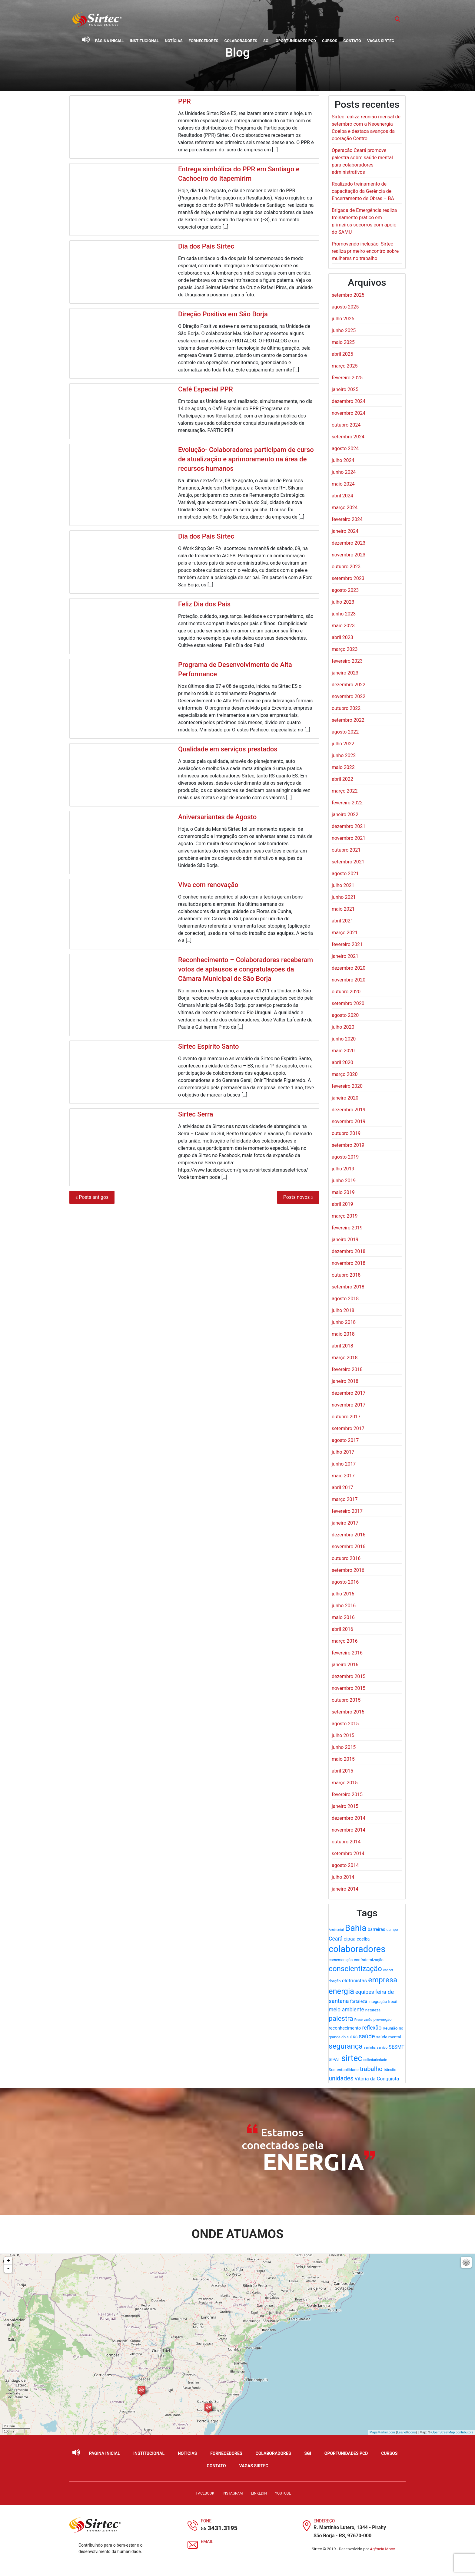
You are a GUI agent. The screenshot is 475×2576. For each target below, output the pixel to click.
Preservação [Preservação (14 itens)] (363, 2020)
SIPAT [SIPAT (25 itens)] (334, 2059)
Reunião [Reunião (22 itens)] (390, 2028)
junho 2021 (344, 897)
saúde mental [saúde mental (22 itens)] (388, 2036)
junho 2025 (344, 330)
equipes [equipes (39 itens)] (364, 1992)
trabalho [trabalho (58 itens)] (371, 2069)
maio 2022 (343, 767)
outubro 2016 (346, 1558)
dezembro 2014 (348, 1818)
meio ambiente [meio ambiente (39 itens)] (346, 2010)
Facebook (205, 2493)
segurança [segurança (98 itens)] (346, 2046)
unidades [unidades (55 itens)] (341, 2078)
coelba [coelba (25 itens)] (363, 1939)
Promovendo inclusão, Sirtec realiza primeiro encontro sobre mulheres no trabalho (365, 251)
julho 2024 (343, 460)
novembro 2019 (348, 1121)
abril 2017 (342, 1487)
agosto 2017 (345, 1440)
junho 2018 (344, 1322)
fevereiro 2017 (347, 1511)
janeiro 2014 (345, 1889)
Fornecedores (203, 40)
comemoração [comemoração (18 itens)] (341, 1960)
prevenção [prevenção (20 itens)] (383, 2019)
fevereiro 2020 (347, 1086)
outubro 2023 (346, 566)
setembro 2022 (348, 720)
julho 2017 (343, 1452)
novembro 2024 (348, 413)
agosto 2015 (345, 1724)
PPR (184, 101)
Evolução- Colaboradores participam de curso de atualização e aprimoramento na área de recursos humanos (246, 459)
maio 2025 (343, 342)
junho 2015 (344, 1747)
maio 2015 (343, 1759)
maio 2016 (343, 1617)
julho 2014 (343, 1877)
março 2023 (344, 649)
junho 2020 (344, 1039)
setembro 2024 (348, 437)
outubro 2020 (346, 991)
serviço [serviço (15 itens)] (382, 2048)
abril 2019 (342, 1204)
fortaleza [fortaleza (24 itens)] (358, 2001)
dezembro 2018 (348, 1251)
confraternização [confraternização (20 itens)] (369, 1960)
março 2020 (344, 1074)
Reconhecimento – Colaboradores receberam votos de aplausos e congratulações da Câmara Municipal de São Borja (245, 969)
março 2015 (344, 1783)
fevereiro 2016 (347, 1653)
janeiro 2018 (345, 1381)
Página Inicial (109, 40)
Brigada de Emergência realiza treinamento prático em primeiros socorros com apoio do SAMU (364, 221)
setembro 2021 (348, 862)
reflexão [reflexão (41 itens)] (371, 2027)
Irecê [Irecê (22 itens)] (392, 2001)
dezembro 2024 (348, 401)
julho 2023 (343, 602)
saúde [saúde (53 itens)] (367, 2036)
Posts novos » (298, 1197)
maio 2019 (343, 1192)
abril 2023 (342, 637)
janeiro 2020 (345, 1098)
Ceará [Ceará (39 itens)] (336, 1939)
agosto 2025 (345, 307)
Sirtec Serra (195, 1114)
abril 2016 (342, 1629)
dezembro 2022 (348, 685)
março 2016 (344, 1641)
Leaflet (402, 2432)
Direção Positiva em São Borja (223, 314)
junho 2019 (344, 1180)
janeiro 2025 (345, 389)
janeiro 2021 (345, 956)
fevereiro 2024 (347, 519)
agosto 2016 (345, 1582)
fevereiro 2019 (347, 1228)
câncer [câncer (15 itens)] (388, 1970)
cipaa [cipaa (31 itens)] (350, 1939)
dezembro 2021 (348, 826)
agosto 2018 (345, 1298)
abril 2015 (342, 1771)
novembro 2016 (348, 1546)
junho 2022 (344, 755)
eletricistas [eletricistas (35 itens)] (354, 1980)
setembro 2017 (348, 1428)
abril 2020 (342, 1062)
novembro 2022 (348, 696)
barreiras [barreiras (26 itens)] (376, 1929)
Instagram (232, 2493)
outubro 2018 (346, 1275)
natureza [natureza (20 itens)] (372, 2010)
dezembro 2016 (348, 1535)
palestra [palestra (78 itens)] (341, 2018)
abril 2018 (342, 1346)
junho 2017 (344, 1464)
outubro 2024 (346, 425)
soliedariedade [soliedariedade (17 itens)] (375, 2060)
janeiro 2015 (345, 1806)
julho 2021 (343, 885)
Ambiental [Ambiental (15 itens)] (336, 1930)
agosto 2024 (345, 448)
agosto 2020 (345, 1015)
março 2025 (344, 366)
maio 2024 (343, 484)
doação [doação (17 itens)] (335, 1981)
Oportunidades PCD (296, 40)
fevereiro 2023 (347, 661)
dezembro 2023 (348, 543)
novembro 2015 (348, 1688)
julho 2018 (343, 1310)
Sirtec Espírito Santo (208, 1046)
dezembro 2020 (348, 968)
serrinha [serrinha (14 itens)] (370, 2048)
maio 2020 (343, 1051)
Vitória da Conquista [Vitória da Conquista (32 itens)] (377, 2079)
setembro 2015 (348, 1712)
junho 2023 (344, 614)
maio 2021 (343, 909)
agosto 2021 (345, 873)
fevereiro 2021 (347, 944)
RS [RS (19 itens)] (355, 2037)
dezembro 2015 (348, 1676)
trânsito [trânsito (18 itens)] (390, 2070)
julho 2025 (343, 319)
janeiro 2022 (345, 814)
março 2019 (344, 1216)
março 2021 (344, 932)
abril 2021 (342, 921)
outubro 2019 (346, 1133)
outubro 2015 (346, 1700)
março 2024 (344, 507)
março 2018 (344, 1358)
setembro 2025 (348, 295)
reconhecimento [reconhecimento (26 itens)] (345, 2028)
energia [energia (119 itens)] (341, 1991)
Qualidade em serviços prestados (227, 749)
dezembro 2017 (348, 1393)
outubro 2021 (346, 850)
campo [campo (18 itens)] (392, 1930)
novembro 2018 (348, 1263)
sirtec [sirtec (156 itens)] (351, 2058)
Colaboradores (240, 40)
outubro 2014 (346, 1842)
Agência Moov (382, 2549)
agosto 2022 (345, 732)
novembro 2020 (348, 980)
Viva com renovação (208, 885)
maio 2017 (343, 1476)
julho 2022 (343, 744)
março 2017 (344, 1499)
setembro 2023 (348, 578)
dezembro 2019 (348, 1110)
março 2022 (344, 791)
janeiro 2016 (345, 1664)
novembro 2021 (348, 838)
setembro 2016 (348, 1570)
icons (412, 2432)
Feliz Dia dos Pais (204, 604)
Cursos (329, 40)
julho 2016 (343, 1594)
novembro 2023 (348, 555)
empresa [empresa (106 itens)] (382, 1979)
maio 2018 (343, 1334)
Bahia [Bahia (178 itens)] (356, 1928)
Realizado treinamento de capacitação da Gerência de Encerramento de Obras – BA (363, 191)
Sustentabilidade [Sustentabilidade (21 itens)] (344, 2069)
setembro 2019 (348, 1145)
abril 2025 (342, 354)
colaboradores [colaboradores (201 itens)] (357, 1949)
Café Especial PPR (205, 389)
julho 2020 (343, 1027)
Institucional (144, 40)
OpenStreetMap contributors (452, 2432)
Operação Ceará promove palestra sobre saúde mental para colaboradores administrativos (362, 161)
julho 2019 (343, 1169)
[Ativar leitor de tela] (86, 40)
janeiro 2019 (345, 1239)
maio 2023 (343, 625)
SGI (266, 40)
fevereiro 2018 (347, 1369)
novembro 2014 (348, 1830)
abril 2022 (342, 779)
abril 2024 (342, 496)
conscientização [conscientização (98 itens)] (355, 1968)
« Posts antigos (91, 1197)
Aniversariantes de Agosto (217, 817)
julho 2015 (343, 1735)
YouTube (283, 2493)
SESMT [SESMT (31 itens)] (396, 2047)
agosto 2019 (345, 1157)
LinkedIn (259, 2493)
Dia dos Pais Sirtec (206, 246)
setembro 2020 (348, 1003)
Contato (352, 40)
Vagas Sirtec (380, 40)
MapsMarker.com (382, 2432)
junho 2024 (344, 472)
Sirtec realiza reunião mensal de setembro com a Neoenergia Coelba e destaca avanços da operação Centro (366, 127)
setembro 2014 (348, 1853)
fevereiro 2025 (347, 378)
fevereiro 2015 (347, 1794)
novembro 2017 (348, 1405)
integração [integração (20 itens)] (377, 2001)
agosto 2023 (345, 590)
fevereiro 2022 (347, 803)
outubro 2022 (346, 708)
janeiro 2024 (345, 531)
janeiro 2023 (345, 673)
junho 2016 (344, 1605)
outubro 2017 (346, 1417)
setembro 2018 (348, 1287)
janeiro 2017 (345, 1523)
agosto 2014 (345, 1865)
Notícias (174, 40)
